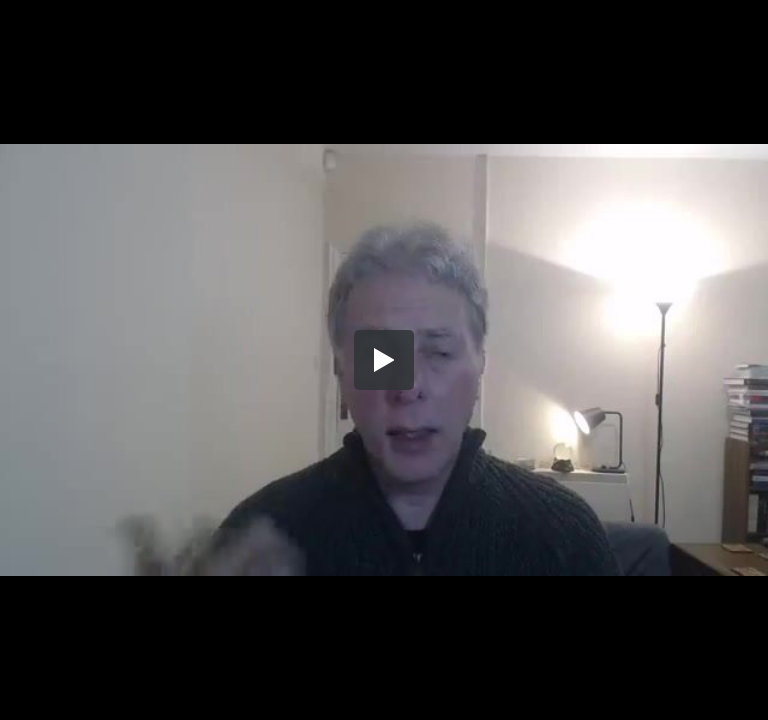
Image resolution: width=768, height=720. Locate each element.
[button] (384, 360)
